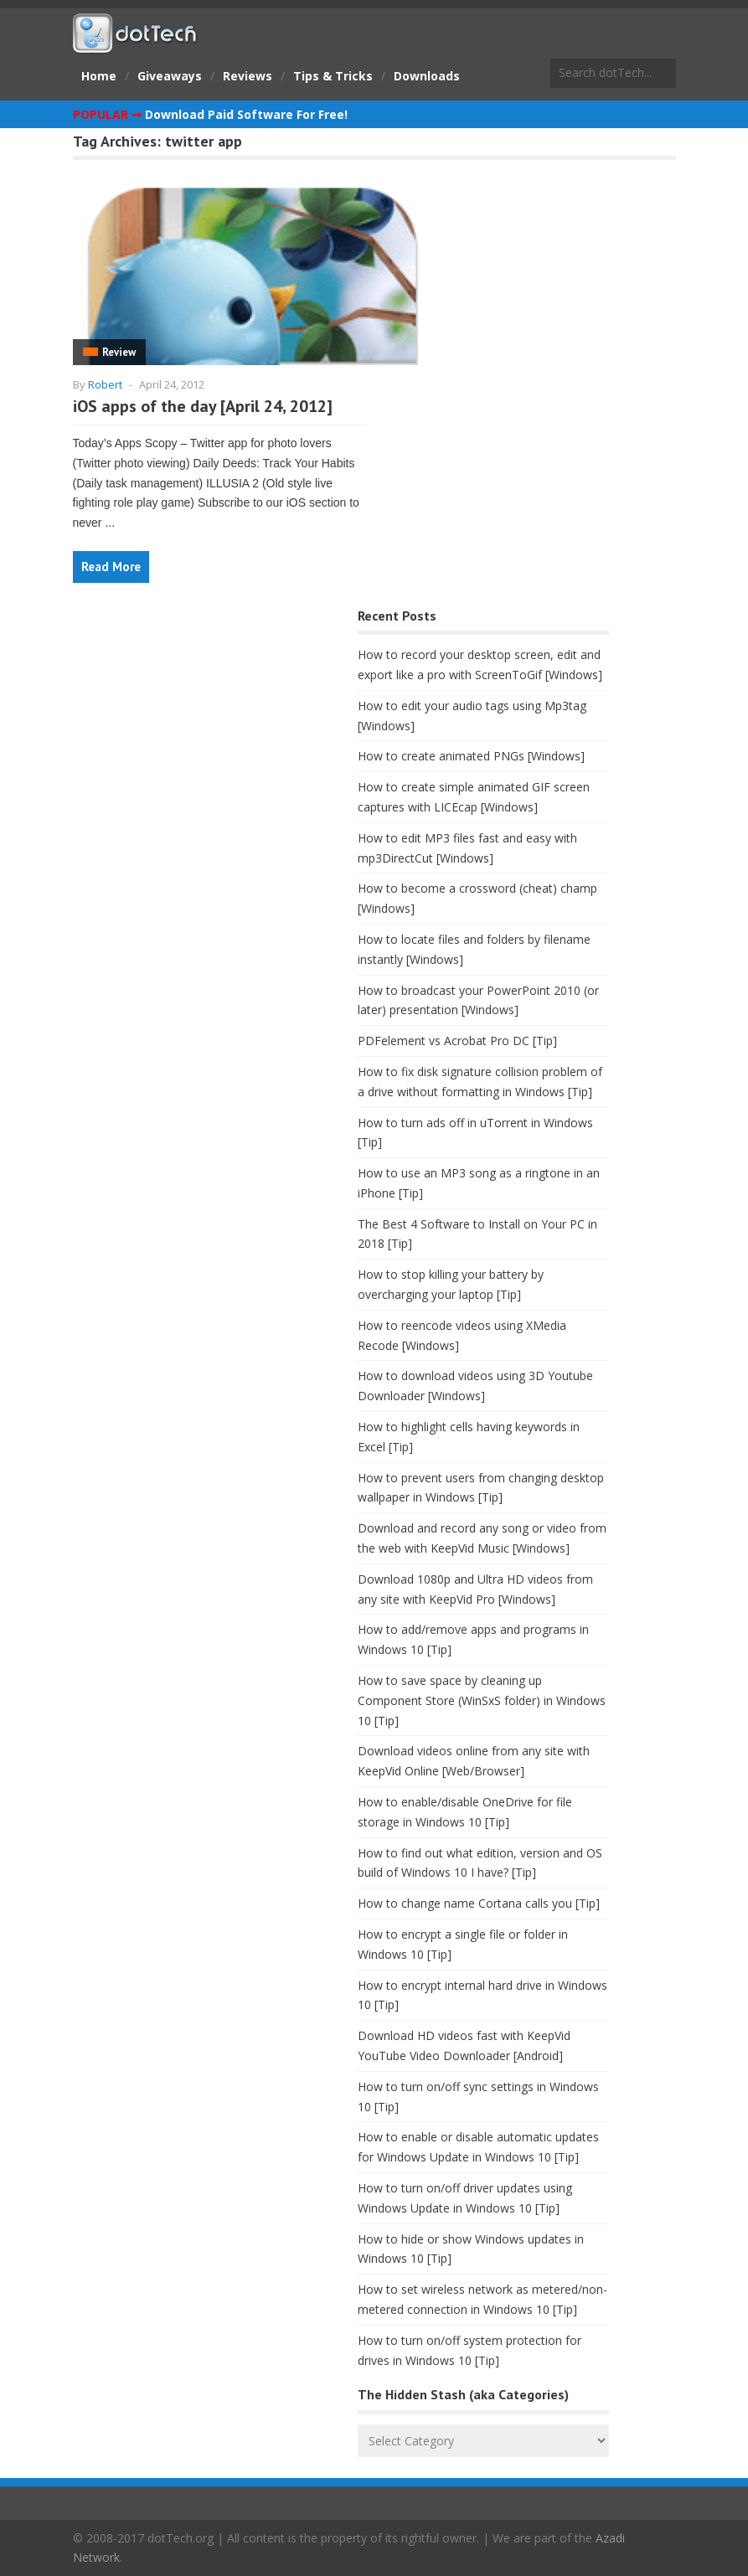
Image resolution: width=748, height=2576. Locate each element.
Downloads (427, 76)
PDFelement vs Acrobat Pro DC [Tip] (457, 1040)
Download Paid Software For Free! (246, 114)
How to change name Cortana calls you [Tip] (479, 1903)
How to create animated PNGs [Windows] (471, 756)
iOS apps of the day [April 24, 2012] (203, 406)
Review (119, 352)
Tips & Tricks (333, 76)
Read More (111, 566)
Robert (105, 384)
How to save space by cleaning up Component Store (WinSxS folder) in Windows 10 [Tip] (482, 1700)
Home (98, 76)
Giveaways (169, 76)
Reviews (247, 76)
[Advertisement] (198, 735)
